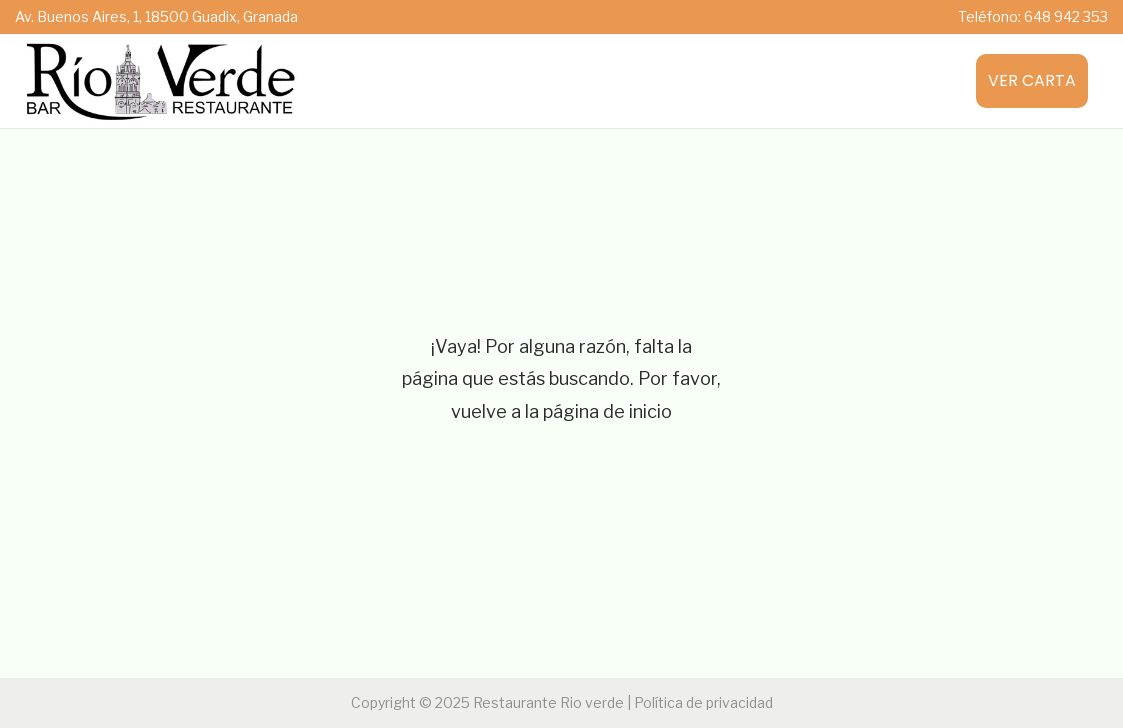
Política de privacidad (703, 702)
